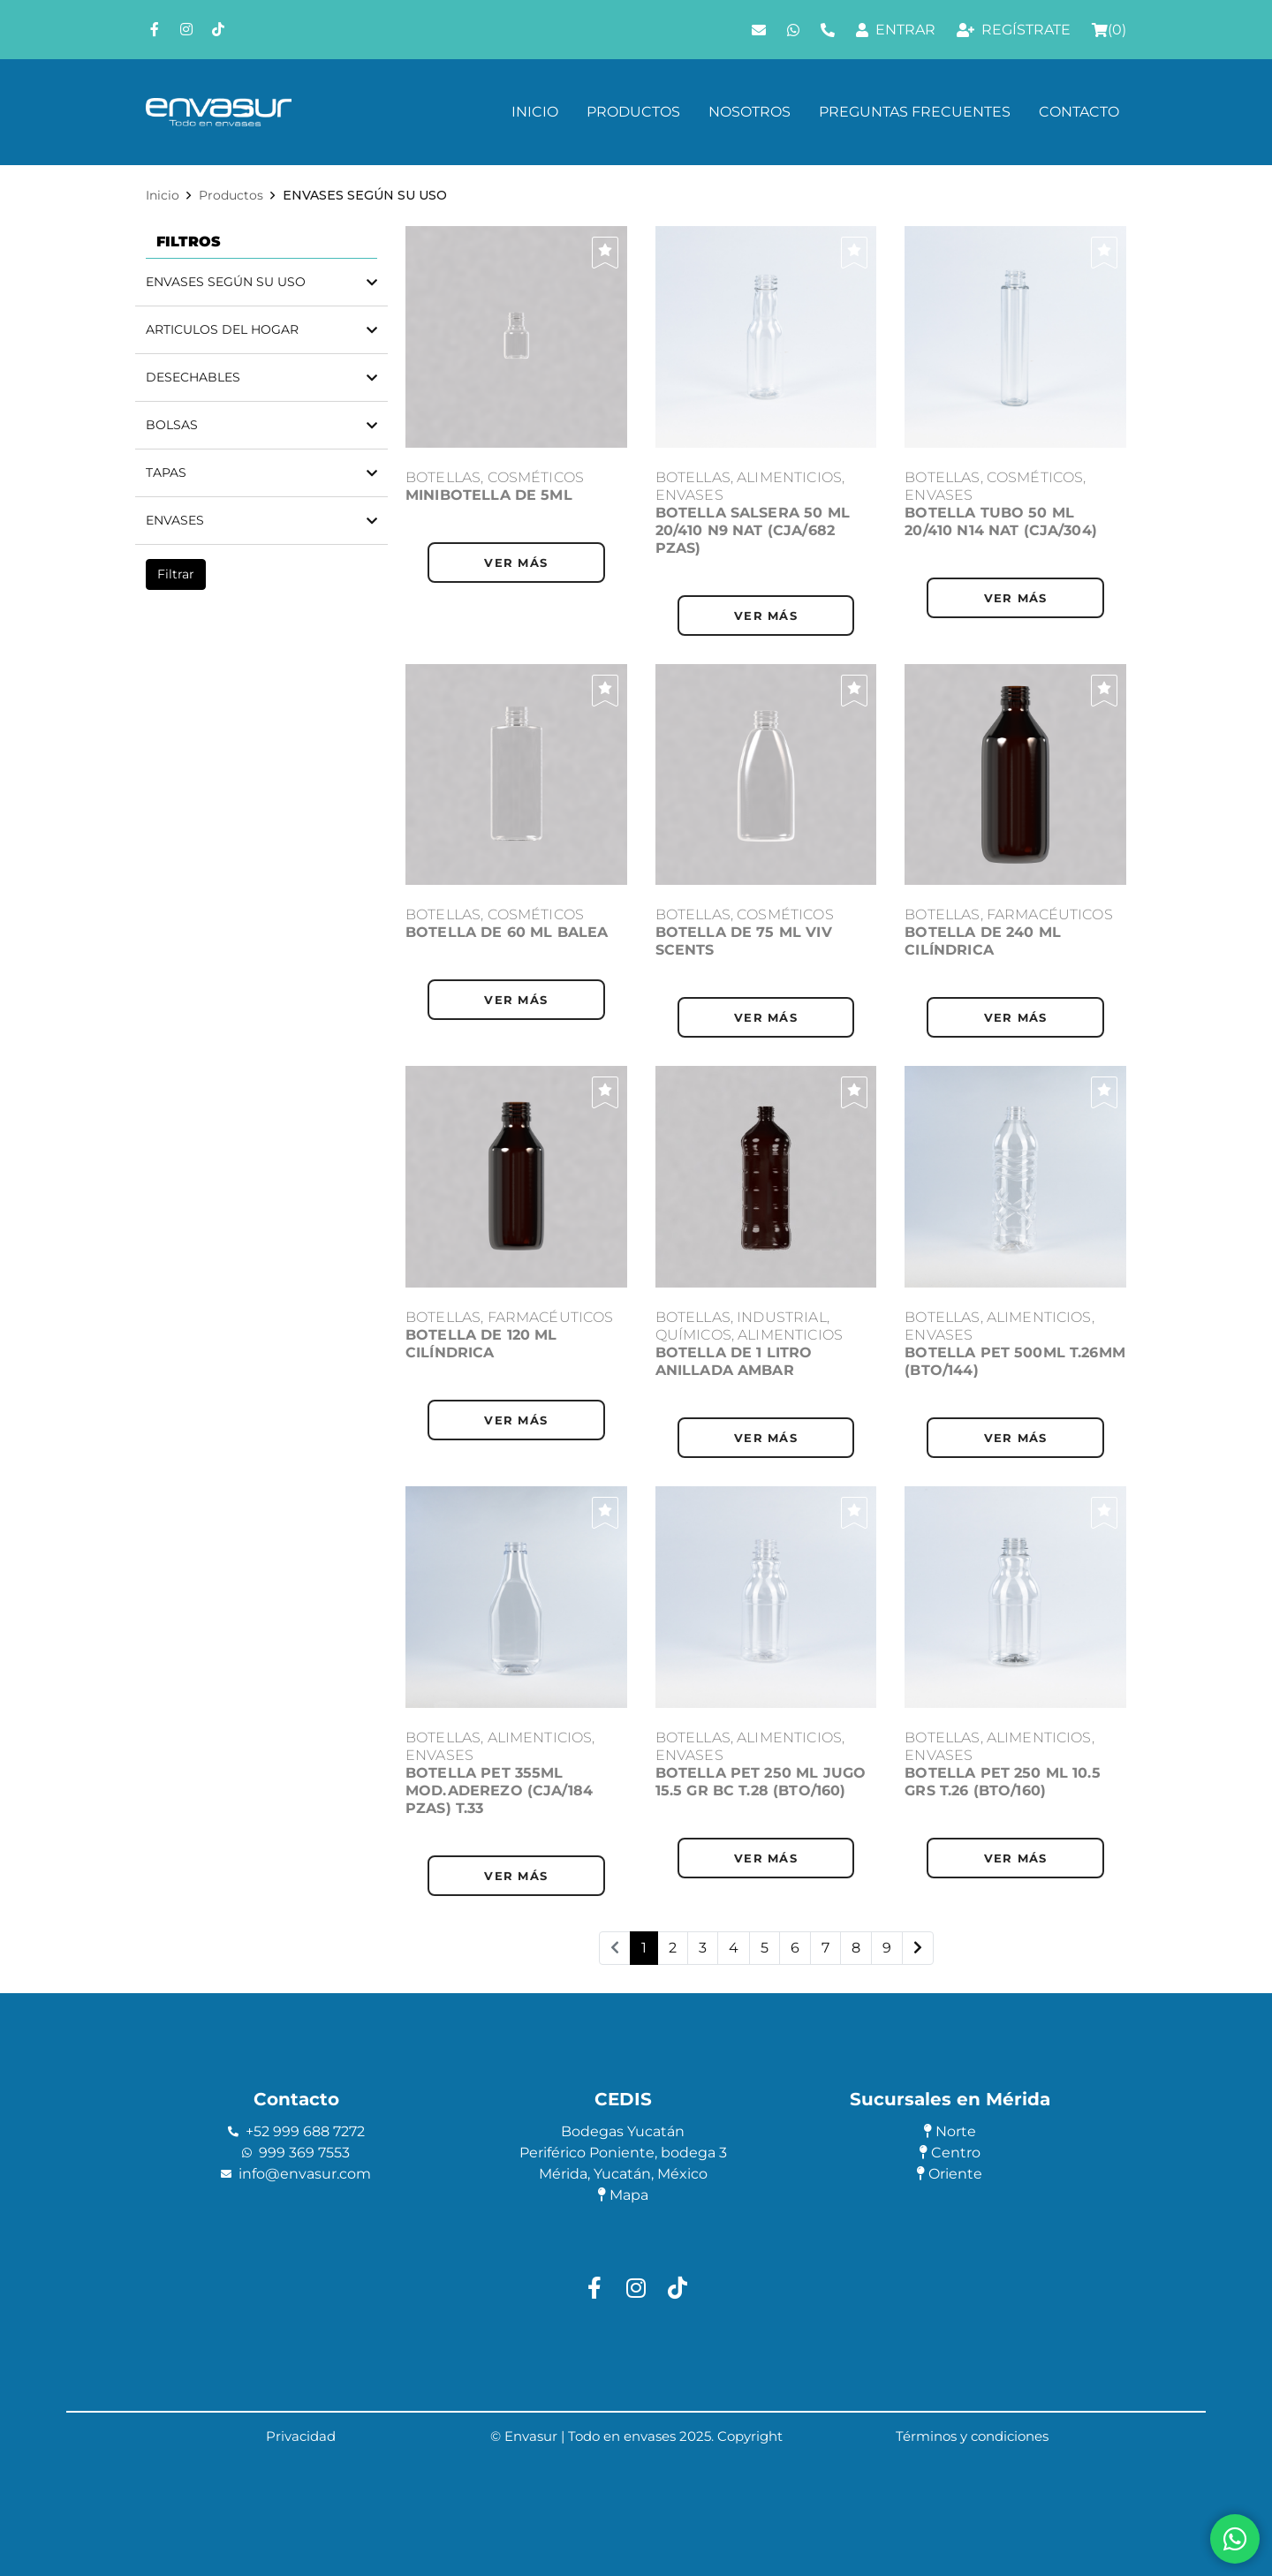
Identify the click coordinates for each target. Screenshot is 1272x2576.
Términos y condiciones (972, 2436)
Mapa (623, 2195)
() (1109, 30)
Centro (950, 2152)
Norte (950, 2131)
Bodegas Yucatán (623, 2131)
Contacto (1079, 111)
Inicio (534, 111)
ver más (516, 562)
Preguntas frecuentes (915, 111)
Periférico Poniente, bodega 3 (623, 2152)
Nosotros (749, 111)
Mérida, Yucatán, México (623, 2173)
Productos (633, 111)
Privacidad (301, 2436)
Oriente (949, 2173)
